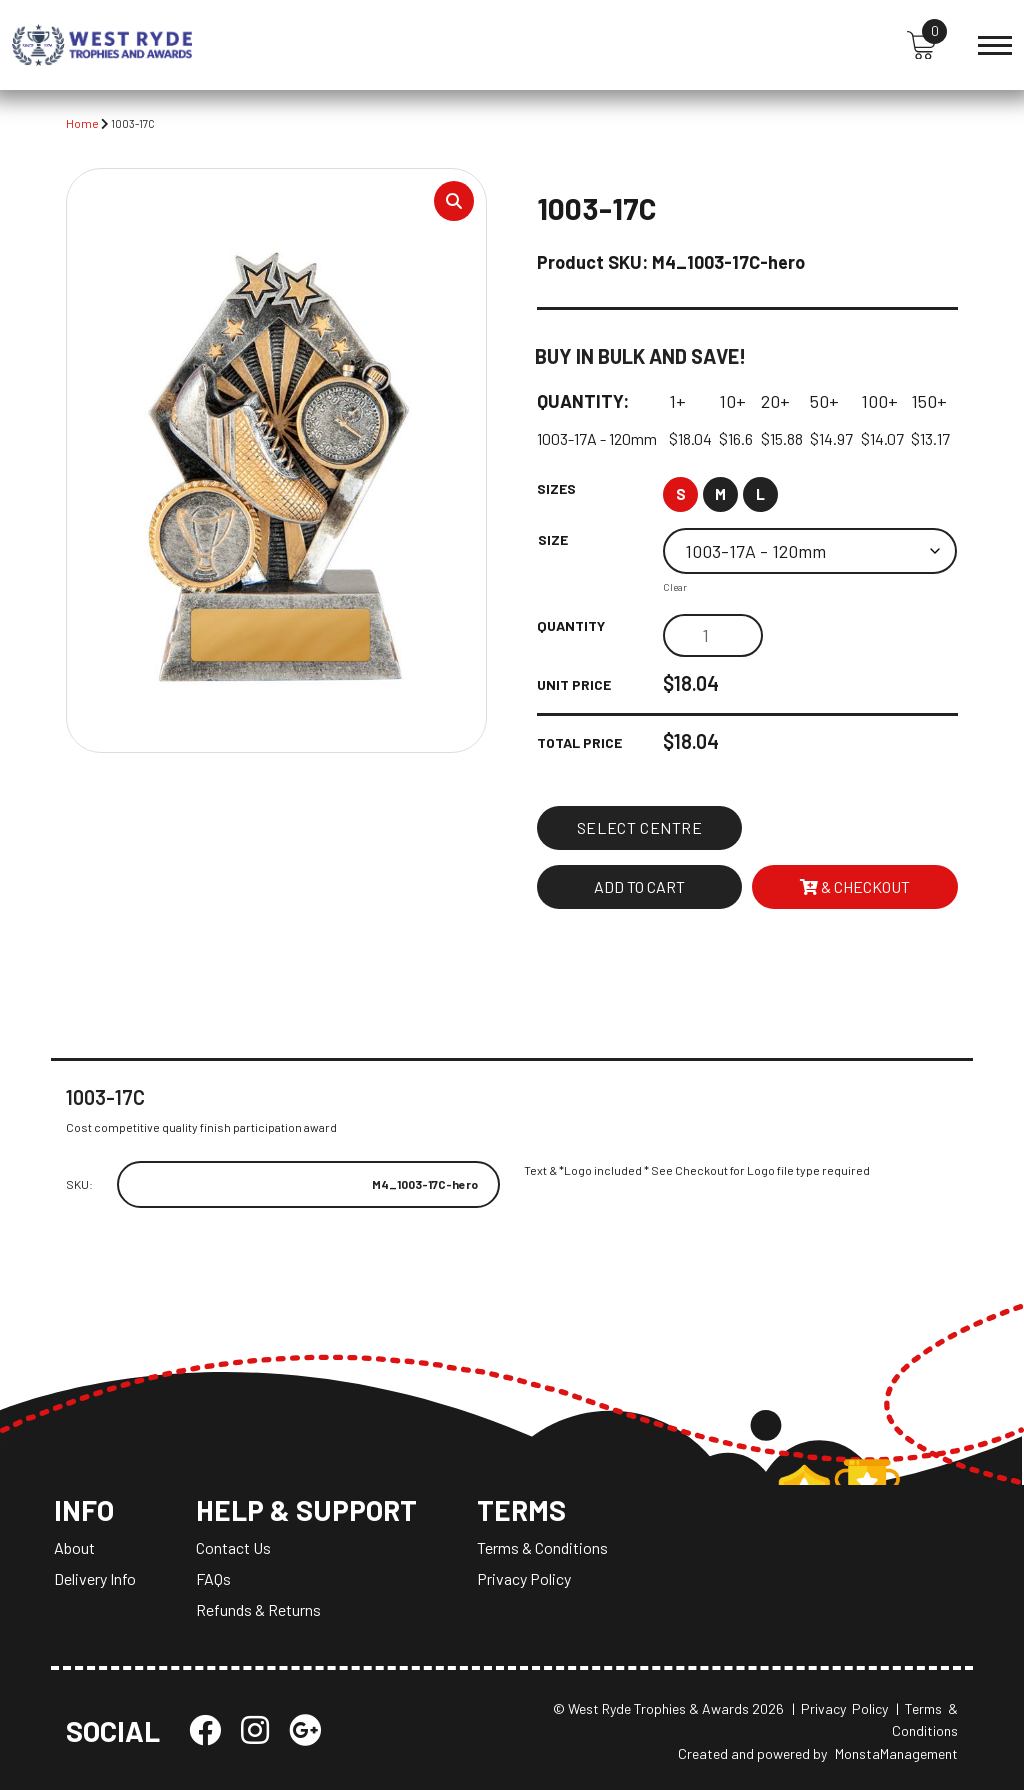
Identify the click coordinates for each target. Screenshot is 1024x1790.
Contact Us (233, 1547)
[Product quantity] (713, 635)
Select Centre (640, 827)
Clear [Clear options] (675, 587)
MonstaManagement (896, 1753)
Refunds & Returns (258, 1609)
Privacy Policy (524, 1578)
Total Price (579, 742)
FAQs (213, 1578)
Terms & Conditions (542, 1547)
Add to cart (639, 886)
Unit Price (574, 684)
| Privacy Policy (840, 1708)
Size (553, 539)
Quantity (571, 625)
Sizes (556, 488)
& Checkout (855, 886)
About (74, 1547)
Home (82, 123)
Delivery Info (95, 1578)
